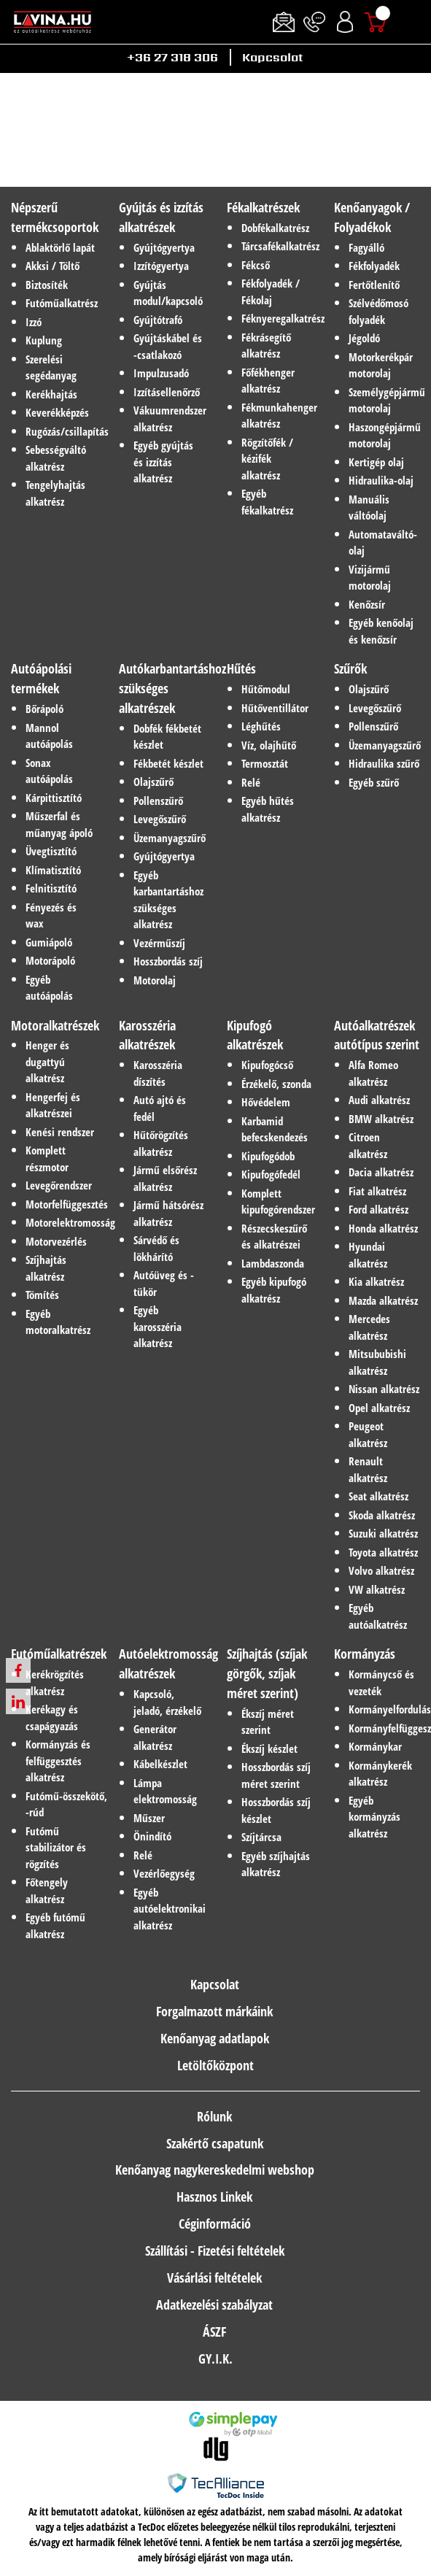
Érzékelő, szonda (276, 1083)
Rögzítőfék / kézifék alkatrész (267, 458)
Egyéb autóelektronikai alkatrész (169, 1908)
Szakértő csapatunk (214, 2143)
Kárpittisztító (54, 797)
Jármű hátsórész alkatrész (168, 1213)
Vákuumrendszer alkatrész (169, 418)
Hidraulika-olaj (381, 480)
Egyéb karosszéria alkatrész (157, 1326)
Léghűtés (261, 726)
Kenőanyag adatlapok (214, 2038)
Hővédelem (265, 1102)
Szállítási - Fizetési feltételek (214, 2250)
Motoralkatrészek (55, 1025)
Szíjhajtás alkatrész (46, 1268)
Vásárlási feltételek (214, 2277)
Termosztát (264, 763)
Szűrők (350, 668)
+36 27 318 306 (172, 57)
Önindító (152, 1836)
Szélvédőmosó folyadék (378, 311)
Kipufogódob (268, 1156)
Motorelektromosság (61, 1222)
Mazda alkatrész (383, 1300)
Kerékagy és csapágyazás (52, 1717)
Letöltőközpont (215, 2065)
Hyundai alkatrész (368, 1254)
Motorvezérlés (56, 1241)
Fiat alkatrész (377, 1191)
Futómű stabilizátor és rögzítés (56, 1847)
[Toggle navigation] (413, 22)
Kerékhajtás (51, 394)
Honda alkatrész (383, 1228)
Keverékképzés (57, 412)
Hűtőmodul (265, 689)
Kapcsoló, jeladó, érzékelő (167, 1702)
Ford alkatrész (378, 1209)
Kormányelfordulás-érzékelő (384, 1709)
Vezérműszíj (159, 943)
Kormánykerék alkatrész (380, 1773)
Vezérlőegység (164, 1873)
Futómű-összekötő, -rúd (61, 1804)
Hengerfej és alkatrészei (53, 1105)
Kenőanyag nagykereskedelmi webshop (214, 2169)
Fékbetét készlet (168, 763)
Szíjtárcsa (261, 1836)
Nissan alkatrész (384, 1388)
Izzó (34, 322)
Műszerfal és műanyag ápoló (59, 824)
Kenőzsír (367, 604)
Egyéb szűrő (374, 782)
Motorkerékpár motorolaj (381, 365)
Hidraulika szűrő (384, 763)
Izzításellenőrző (166, 392)
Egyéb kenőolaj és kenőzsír (381, 631)
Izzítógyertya (161, 265)
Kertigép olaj (376, 462)
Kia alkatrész (376, 1281)
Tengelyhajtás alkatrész (55, 493)
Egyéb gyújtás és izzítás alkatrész (163, 461)
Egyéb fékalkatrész (267, 501)
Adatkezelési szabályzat (214, 2304)
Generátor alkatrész (154, 1737)
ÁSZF (214, 2331)
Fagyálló (366, 247)
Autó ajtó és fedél (159, 1108)
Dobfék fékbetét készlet (167, 736)
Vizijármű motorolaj (370, 577)
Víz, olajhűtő (268, 745)
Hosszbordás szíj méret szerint (276, 1775)
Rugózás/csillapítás (61, 431)
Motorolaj (154, 980)
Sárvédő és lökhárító (156, 1248)
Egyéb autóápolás (49, 987)
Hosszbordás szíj (168, 961)
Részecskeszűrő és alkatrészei (274, 1236)
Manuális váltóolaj (369, 507)
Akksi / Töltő (52, 265)
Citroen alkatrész (368, 1145)
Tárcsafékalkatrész (277, 246)
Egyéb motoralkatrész (58, 1322)
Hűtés (241, 668)
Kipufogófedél (270, 1174)
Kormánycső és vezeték (381, 1682)
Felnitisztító (51, 888)
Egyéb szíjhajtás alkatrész (275, 1864)
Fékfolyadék (374, 265)
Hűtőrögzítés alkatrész (160, 1143)
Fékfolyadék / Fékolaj (270, 291)
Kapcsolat (272, 57)
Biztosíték (47, 284)
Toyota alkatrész (383, 1552)
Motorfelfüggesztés (61, 1204)
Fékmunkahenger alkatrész (277, 415)
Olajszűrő (153, 781)
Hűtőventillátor (274, 708)
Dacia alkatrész (381, 1172)
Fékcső (255, 265)
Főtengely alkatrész (47, 1890)
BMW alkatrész (381, 1118)
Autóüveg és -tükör (163, 1283)
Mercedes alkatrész (369, 1327)
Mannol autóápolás (49, 736)
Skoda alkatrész (382, 1515)
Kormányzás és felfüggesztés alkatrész (58, 1760)
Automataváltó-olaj (383, 542)
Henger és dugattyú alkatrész (47, 1061)
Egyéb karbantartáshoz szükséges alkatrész (168, 900)
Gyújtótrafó (157, 319)
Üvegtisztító (51, 851)
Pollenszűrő (158, 800)
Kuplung (44, 340)
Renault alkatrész (368, 1469)
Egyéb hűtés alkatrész (267, 809)
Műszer (149, 1817)
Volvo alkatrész (381, 1570)
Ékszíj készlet (269, 1748)
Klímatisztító (53, 870)
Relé (250, 782)
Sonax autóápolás (49, 771)
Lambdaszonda (272, 1263)
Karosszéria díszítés (157, 1073)
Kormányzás (364, 1653)
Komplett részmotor (47, 1158)
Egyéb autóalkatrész (378, 1616)
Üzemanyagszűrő (169, 837)
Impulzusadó (161, 373)
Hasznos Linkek (214, 2196)
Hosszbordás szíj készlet (276, 1810)
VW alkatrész (377, 1589)
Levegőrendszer (59, 1185)
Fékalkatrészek (263, 207)
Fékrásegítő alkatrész (266, 345)
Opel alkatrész (379, 1407)
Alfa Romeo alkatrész (373, 1073)
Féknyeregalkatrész (277, 318)
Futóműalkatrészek (58, 1653)
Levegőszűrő (159, 818)
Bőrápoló (44, 708)
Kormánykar (375, 1746)
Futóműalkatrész (61, 303)
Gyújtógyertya (164, 247)
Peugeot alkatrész (368, 1434)
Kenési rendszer (60, 1132)
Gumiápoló (49, 942)
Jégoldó (364, 338)
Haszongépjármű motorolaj (384, 435)
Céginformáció (215, 2223)
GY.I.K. (215, 2358)
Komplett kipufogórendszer (277, 1201)
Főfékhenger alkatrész (268, 380)
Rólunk (214, 2116)
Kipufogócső (267, 1064)
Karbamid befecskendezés (274, 1129)
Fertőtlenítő (374, 284)
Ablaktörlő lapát (60, 247)
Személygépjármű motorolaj (384, 400)
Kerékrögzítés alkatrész (55, 1682)
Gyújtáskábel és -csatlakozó (167, 346)
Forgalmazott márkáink (214, 2011)
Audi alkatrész (379, 1099)
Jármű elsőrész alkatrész (165, 1178)
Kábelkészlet (160, 1763)
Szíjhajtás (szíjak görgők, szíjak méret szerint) (267, 1673)
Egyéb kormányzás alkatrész (374, 1816)
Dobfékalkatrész (275, 227)
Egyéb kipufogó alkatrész (273, 1290)
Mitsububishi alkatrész (377, 1362)
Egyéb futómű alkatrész (55, 1925)
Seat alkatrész (378, 1496)
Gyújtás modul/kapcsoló (168, 293)
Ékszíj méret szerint (267, 1722)
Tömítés (42, 1294)
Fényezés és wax (51, 915)
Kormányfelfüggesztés (384, 1728)
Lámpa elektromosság (165, 1791)
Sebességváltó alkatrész (56, 458)
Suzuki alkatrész (383, 1533)
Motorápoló (50, 960)
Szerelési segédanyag (51, 367)
